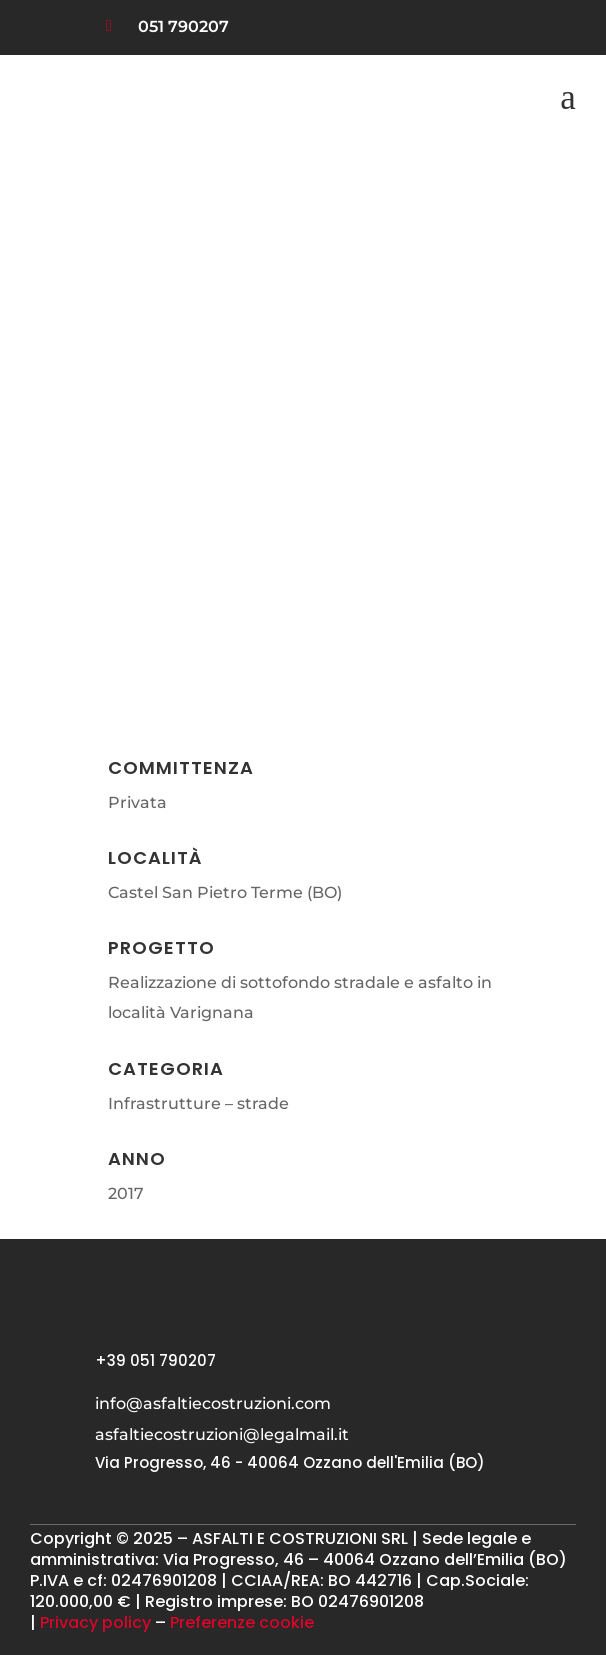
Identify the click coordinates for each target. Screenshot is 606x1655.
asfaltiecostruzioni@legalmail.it (222, 1434)
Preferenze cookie (242, 1622)
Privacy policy (95, 1622)
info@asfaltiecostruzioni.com (213, 1403)
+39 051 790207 (155, 1360)
